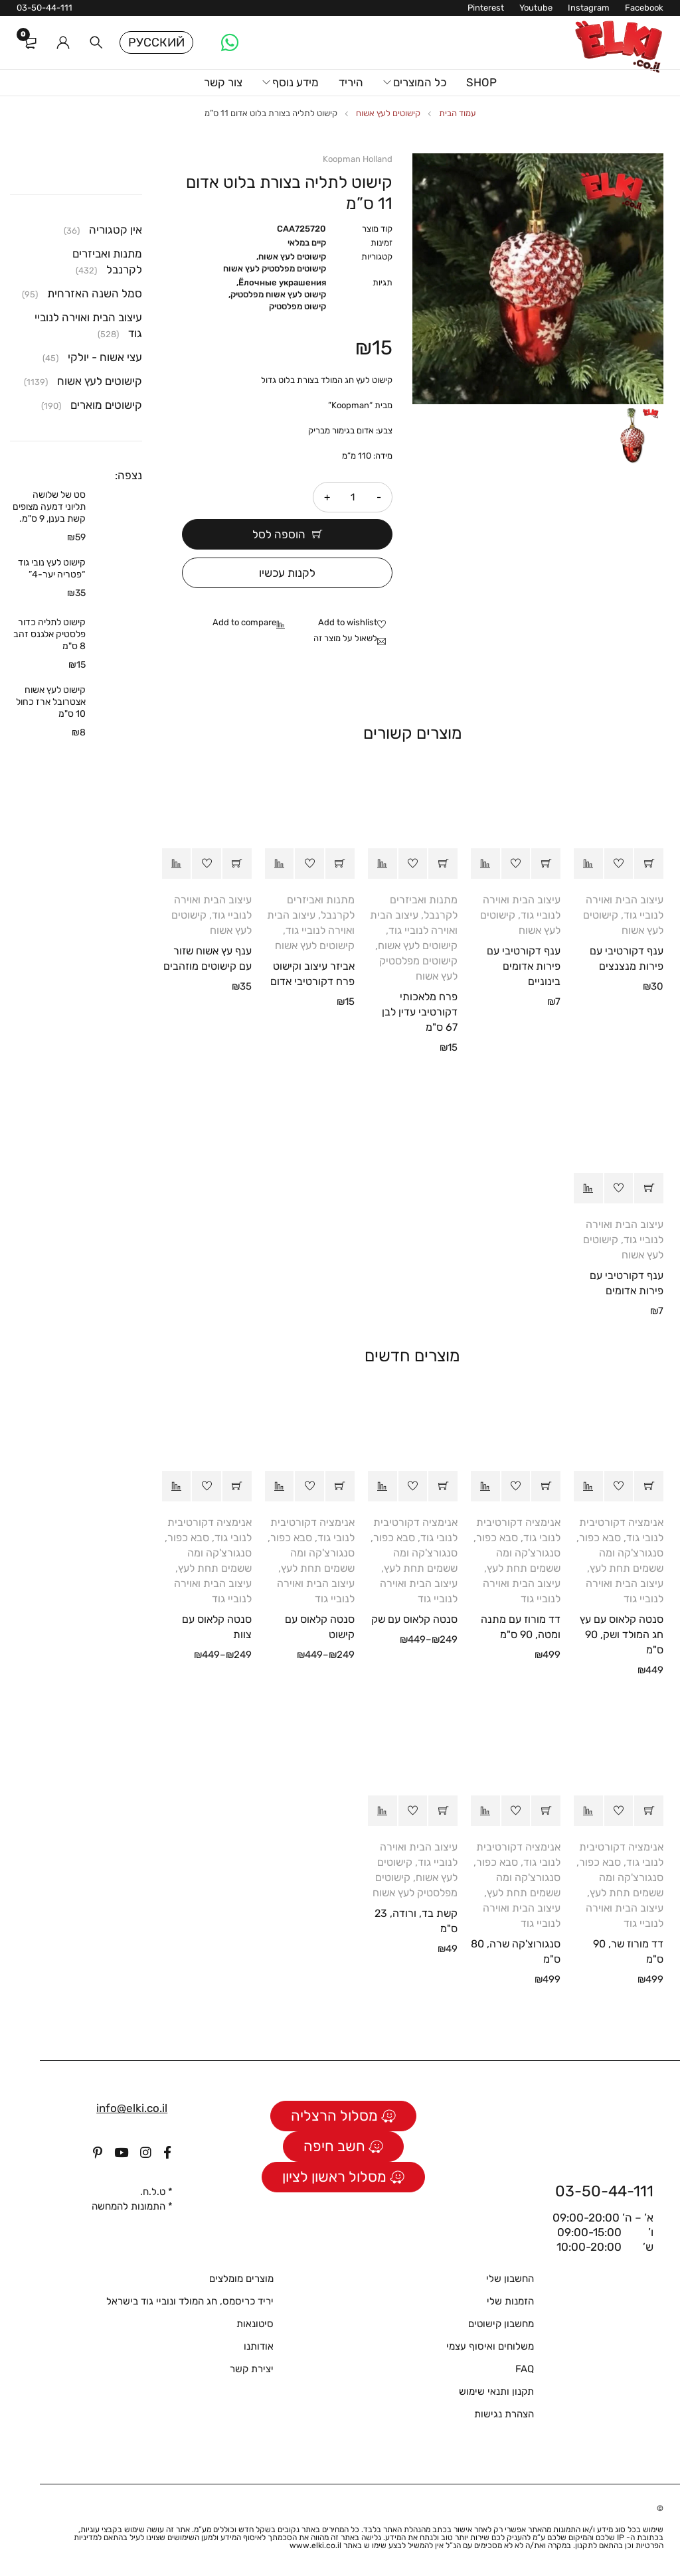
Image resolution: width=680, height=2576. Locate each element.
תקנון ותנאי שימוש (496, 2391)
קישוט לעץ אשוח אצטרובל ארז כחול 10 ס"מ (51, 702)
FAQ (524, 2369)
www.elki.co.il (315, 2545)
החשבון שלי (510, 2279)
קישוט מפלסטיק (297, 306)
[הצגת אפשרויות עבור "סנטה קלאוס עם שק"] (443, 1486)
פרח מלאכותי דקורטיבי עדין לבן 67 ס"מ (420, 1011)
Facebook (644, 8)
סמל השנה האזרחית (94, 293)
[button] (648, 863)
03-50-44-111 (44, 8)
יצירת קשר (252, 2369)
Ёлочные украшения (282, 282)
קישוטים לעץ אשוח (388, 113)
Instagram (589, 8)
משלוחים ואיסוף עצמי (490, 2346)
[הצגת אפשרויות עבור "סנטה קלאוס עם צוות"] (237, 1486)
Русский (156, 42)
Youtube (535, 8)
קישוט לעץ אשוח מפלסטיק (278, 294)
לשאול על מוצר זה (345, 638)
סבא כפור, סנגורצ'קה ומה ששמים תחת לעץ (619, 1552)
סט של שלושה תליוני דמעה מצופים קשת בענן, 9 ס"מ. (49, 506)
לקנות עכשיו (287, 572)
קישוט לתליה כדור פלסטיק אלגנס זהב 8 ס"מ (49, 634)
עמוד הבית (457, 113)
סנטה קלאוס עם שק (414, 1619)
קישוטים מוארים (106, 405)
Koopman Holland (357, 159)
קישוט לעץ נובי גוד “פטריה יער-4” (52, 568)
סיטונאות (255, 2324)
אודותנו (259, 2346)
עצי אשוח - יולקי (105, 357)
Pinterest (486, 8)
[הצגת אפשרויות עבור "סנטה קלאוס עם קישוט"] (340, 1486)
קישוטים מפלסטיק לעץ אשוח (274, 268)
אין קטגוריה (115, 229)
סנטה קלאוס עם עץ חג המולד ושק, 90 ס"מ (621, 1634)
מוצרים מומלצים (241, 2279)
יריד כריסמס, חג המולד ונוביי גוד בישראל (190, 2301)
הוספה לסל (278, 534)
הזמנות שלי (510, 2301)
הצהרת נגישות (504, 2414)
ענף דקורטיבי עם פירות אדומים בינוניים (523, 966)
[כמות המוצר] (352, 497)
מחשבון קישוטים (501, 2324)
